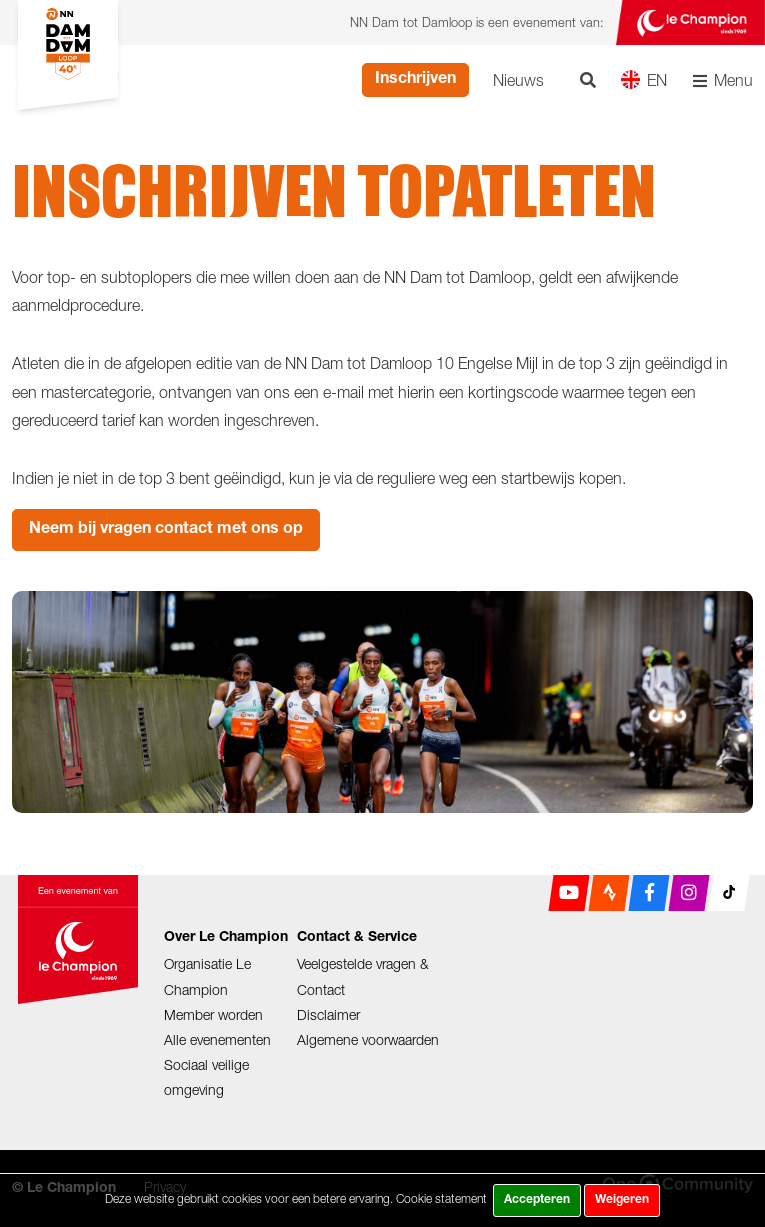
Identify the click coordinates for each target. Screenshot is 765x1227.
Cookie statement (441, 1198)
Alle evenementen (217, 1039)
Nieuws (518, 80)
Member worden (213, 1014)
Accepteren (537, 1200)
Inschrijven (415, 80)
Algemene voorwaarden (368, 1039)
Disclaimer (328, 1014)
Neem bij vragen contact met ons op (166, 530)
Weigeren (622, 1200)
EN (643, 79)
